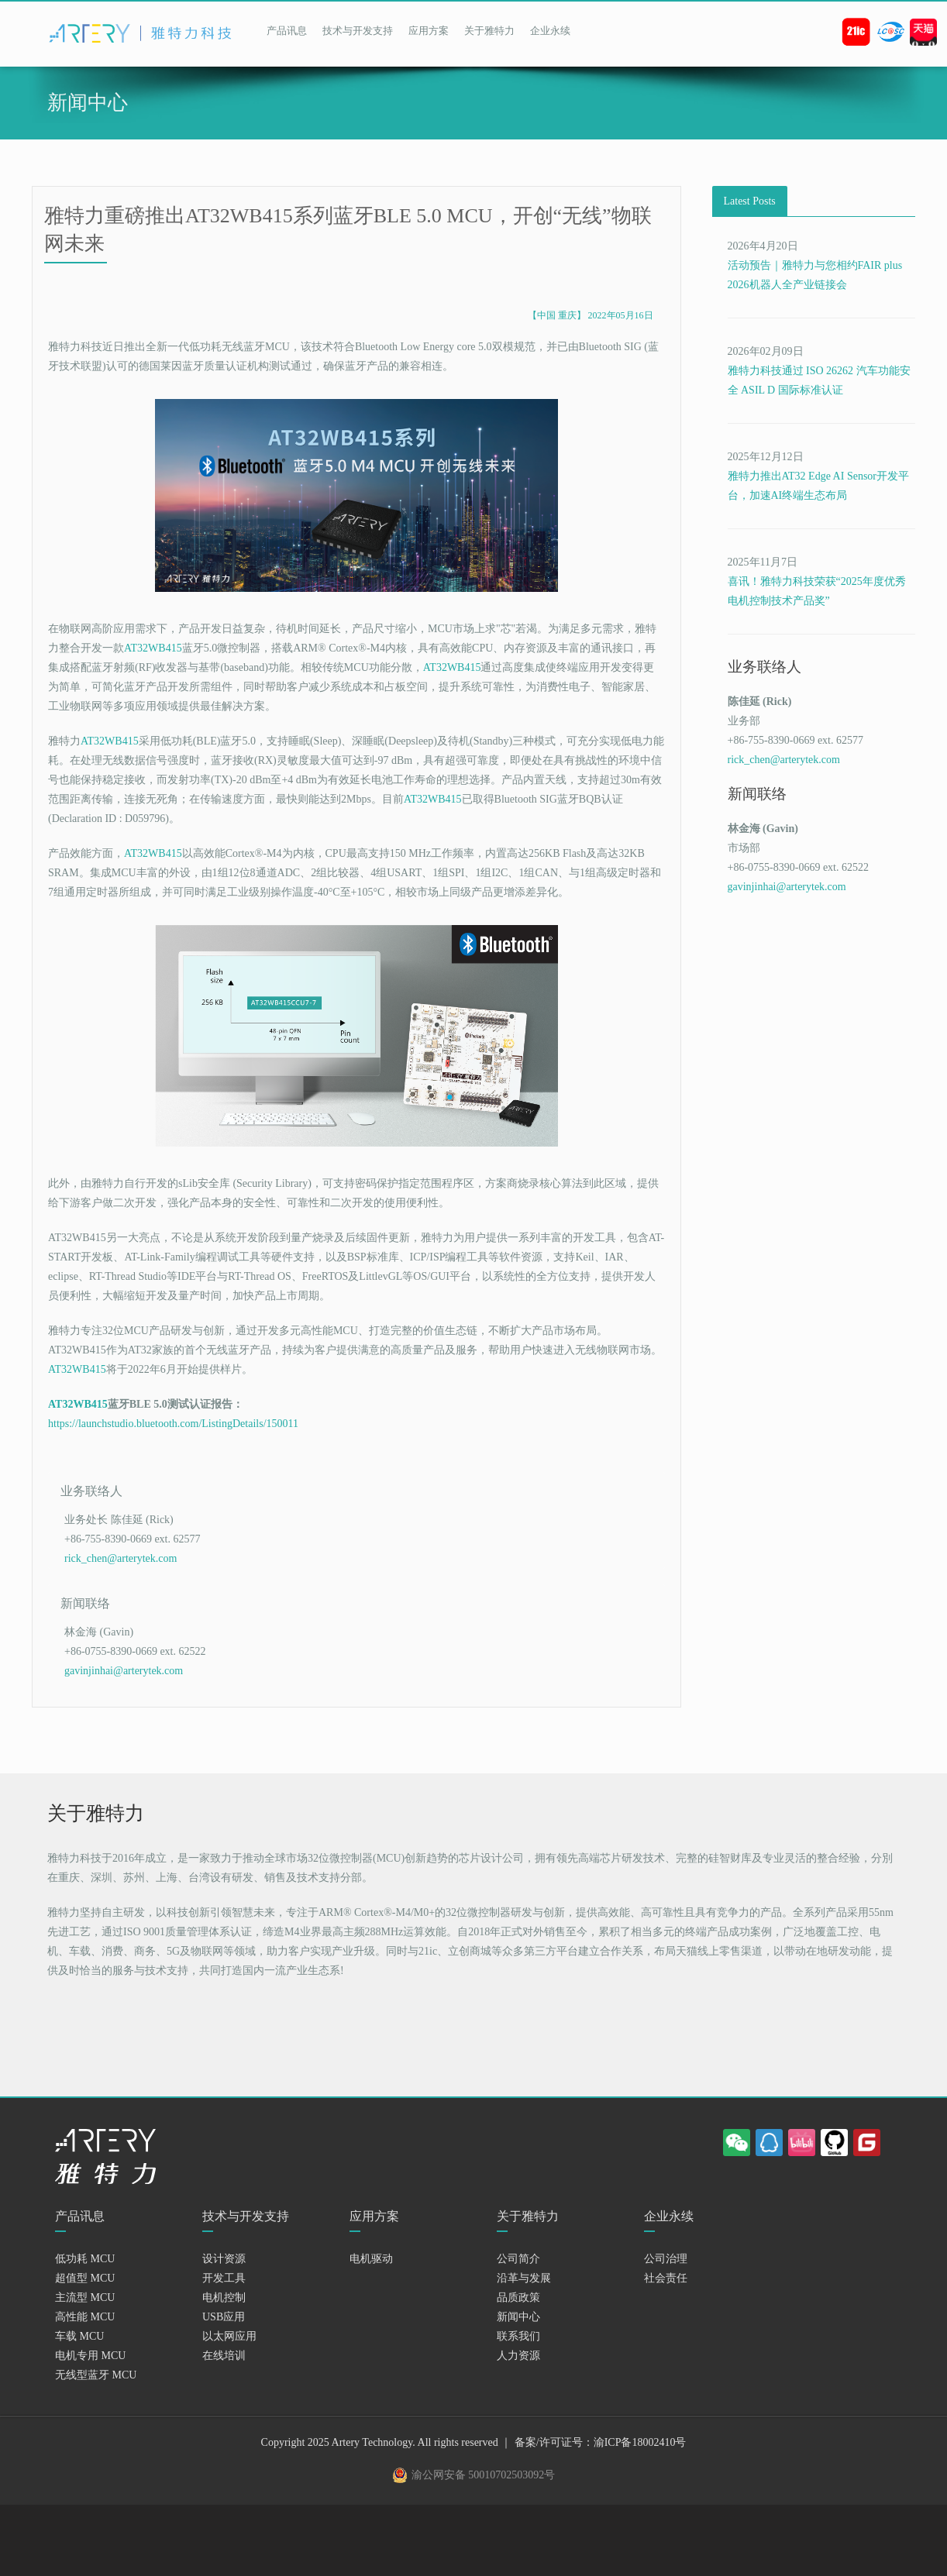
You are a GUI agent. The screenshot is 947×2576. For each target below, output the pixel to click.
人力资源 (518, 2371)
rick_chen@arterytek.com (120, 1566)
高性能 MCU (85, 2332)
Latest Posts (750, 201)
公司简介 (518, 2274)
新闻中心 (518, 2332)
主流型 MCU (85, 2313)
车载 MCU (79, 2352)
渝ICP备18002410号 (640, 2458)
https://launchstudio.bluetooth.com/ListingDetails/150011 (173, 1423)
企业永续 (550, 30)
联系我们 (518, 2352)
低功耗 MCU (85, 2274)
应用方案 (428, 30)
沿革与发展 (524, 2293)
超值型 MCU (85, 2293)
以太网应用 (229, 2352)
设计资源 (224, 2274)
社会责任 (665, 2293)
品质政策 (518, 2313)
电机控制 (224, 2313)
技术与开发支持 (357, 30)
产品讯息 (287, 30)
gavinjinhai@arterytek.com (123, 1686)
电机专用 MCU (90, 2371)
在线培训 (224, 2371)
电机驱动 (371, 2274)
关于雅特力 (489, 30)
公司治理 (665, 2274)
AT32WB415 (153, 648)
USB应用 (223, 2332)
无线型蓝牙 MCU (95, 2390)
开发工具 (224, 2293)
